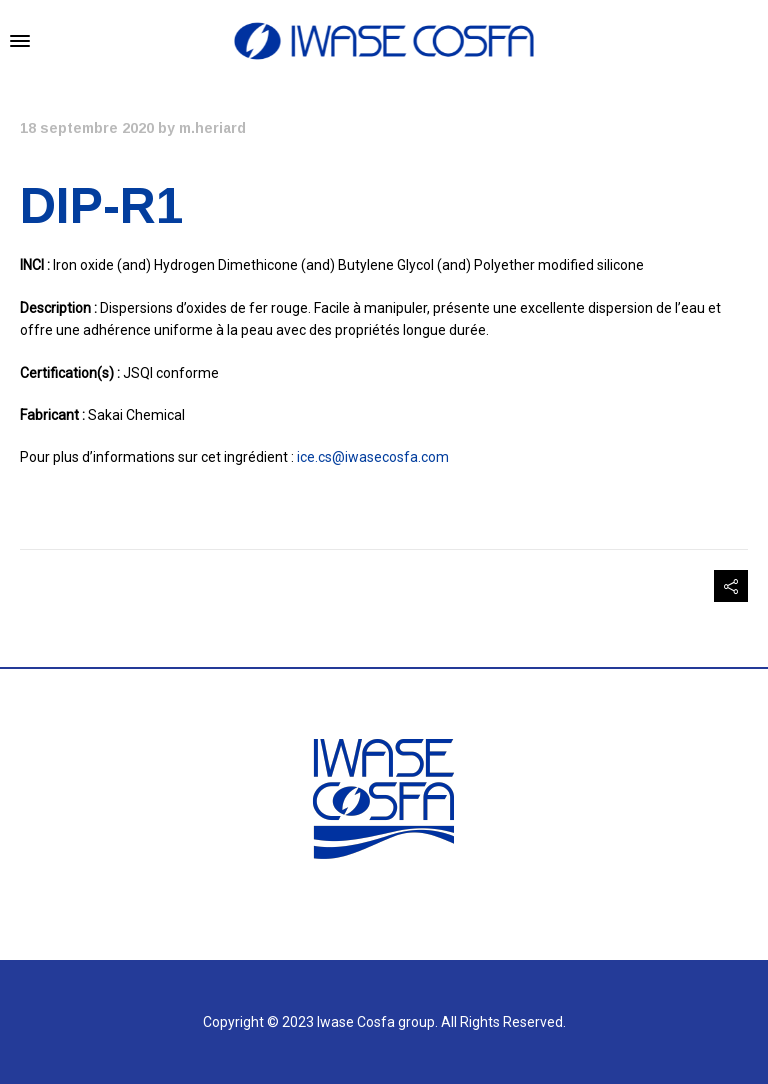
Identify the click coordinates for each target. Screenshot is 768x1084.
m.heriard (212, 128)
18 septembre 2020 (87, 128)
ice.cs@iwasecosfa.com (373, 457)
